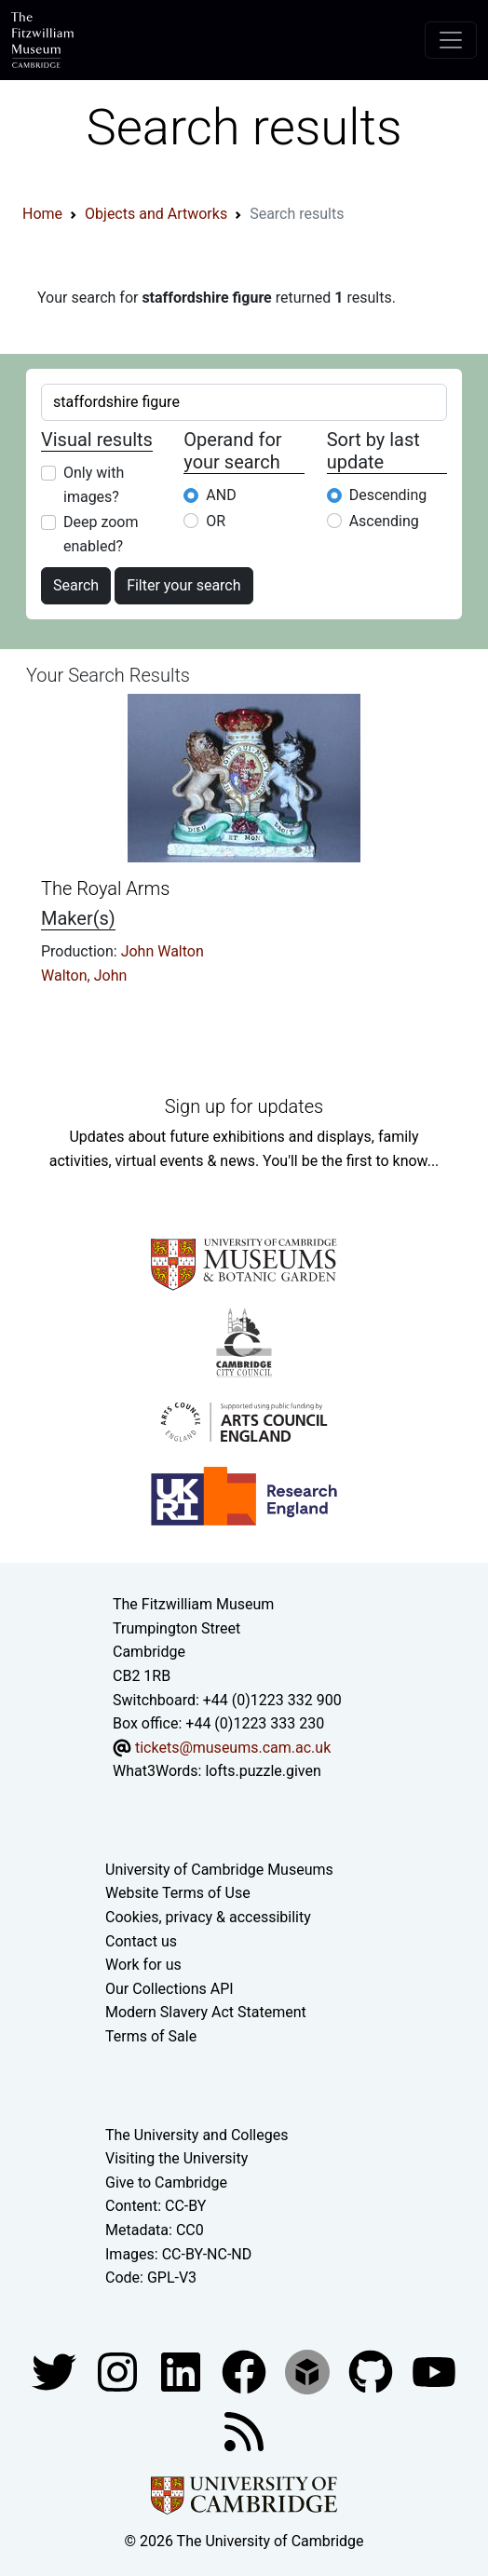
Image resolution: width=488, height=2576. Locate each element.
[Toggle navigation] (451, 40)
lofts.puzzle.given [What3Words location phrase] (262, 1771)
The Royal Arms (105, 888)
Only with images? (93, 485)
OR (215, 521)
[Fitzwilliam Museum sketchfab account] (309, 2370)
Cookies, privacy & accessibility (208, 1917)
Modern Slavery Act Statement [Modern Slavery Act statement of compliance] (205, 2012)
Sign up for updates (244, 1106)
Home (42, 214)
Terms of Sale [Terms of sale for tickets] (151, 2036)
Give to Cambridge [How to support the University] (166, 2182)
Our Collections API (169, 1989)
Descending (388, 495)
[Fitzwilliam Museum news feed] (244, 2430)
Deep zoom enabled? (101, 534)
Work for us (143, 1964)
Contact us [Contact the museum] (141, 1941)
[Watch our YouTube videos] (434, 2370)
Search (76, 585)
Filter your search (183, 585)
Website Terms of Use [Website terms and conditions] (178, 1893)
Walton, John (84, 975)
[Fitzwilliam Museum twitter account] (56, 2370)
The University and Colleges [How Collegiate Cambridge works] (196, 2135)
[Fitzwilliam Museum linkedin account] (246, 2370)
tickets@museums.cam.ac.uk (233, 1747)
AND (221, 495)
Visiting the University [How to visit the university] (176, 2158)
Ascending (384, 521)
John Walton (162, 951)
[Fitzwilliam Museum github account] (372, 2370)
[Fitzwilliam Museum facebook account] (182, 2370)
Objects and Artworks (156, 214)
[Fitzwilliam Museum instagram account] (119, 2370)
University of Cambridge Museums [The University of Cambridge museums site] (219, 1869)
